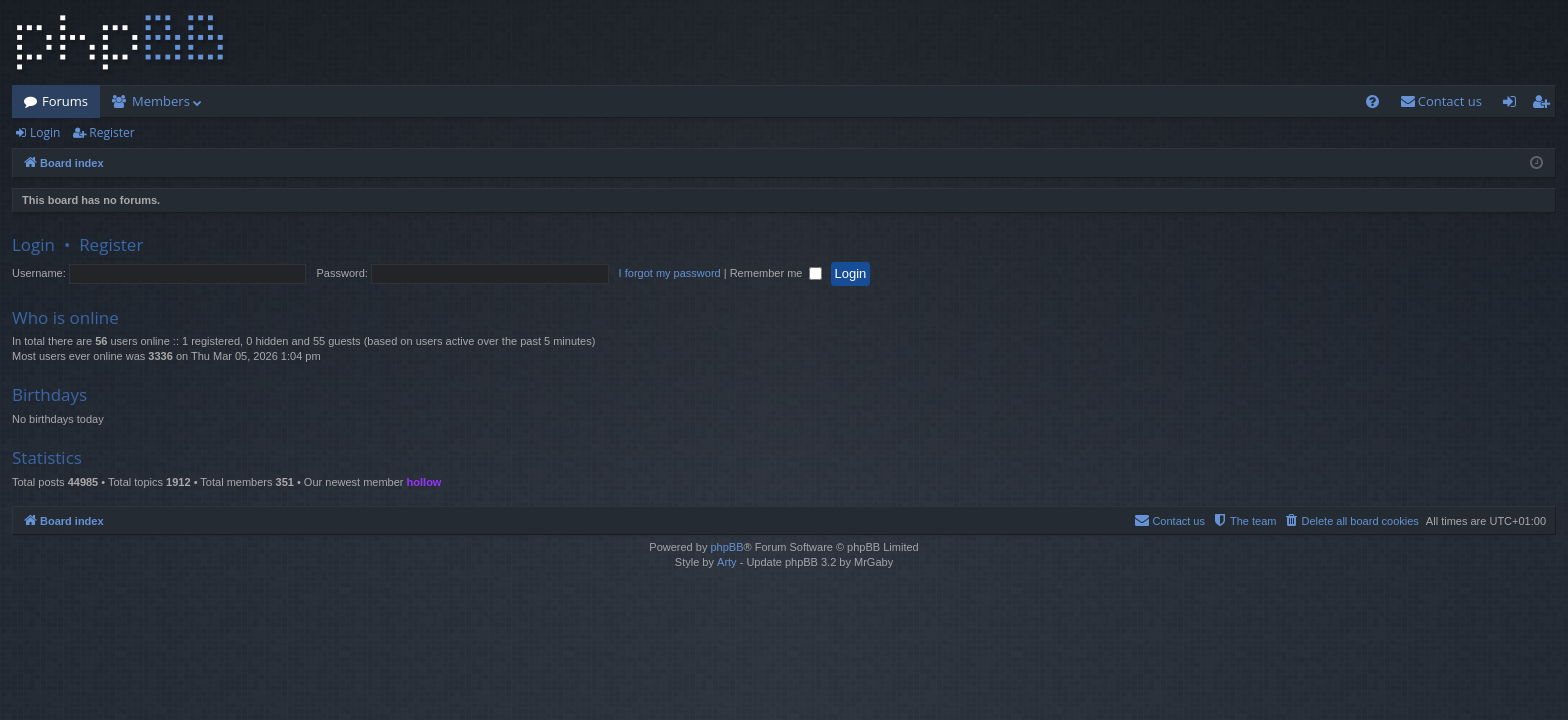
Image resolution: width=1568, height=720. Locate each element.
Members (161, 101)
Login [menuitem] (1513, 105)
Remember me (776, 273)
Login (45, 132)
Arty (727, 562)
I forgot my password (670, 273)
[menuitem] (1372, 101)
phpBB (726, 547)
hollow (424, 482)
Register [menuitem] (1545, 105)
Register (111, 132)
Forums (65, 101)
